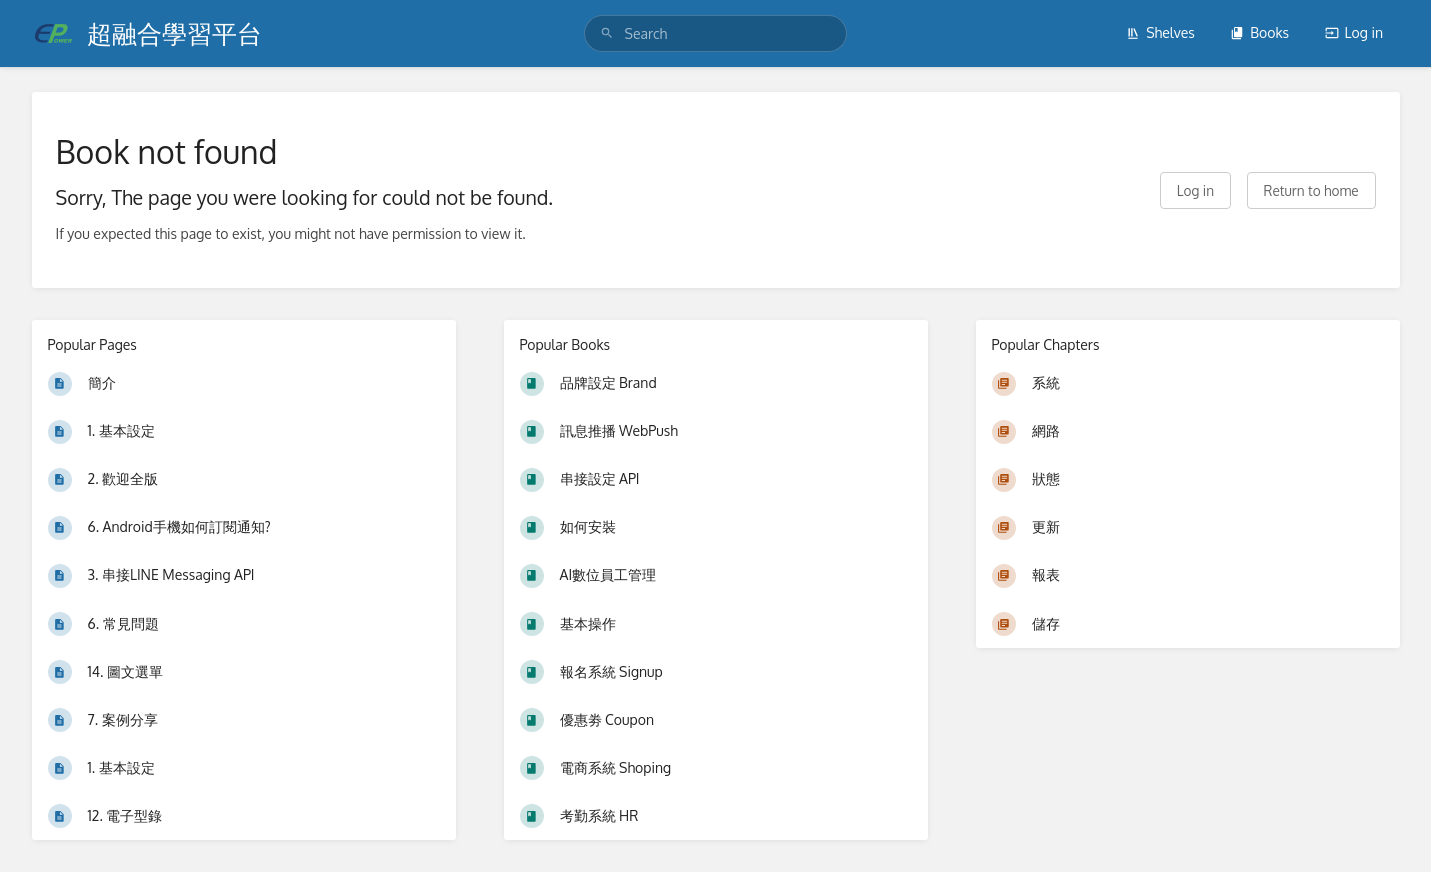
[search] (716, 33)
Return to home (1311, 190)
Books (1259, 32)
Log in (1354, 32)
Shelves (1160, 32)
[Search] (607, 33)
